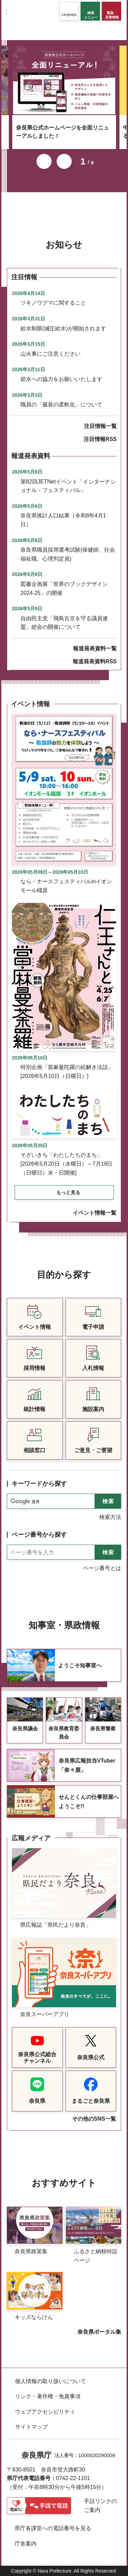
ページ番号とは (102, 1568)
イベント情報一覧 (94, 1213)
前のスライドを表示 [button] (44, 161)
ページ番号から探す (39, 1534)
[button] (69, 11)
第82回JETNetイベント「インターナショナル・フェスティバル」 (68, 486)
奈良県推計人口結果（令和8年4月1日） (63, 520)
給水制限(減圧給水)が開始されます (63, 328)
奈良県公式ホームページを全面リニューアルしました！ (62, 132)
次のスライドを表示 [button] (64, 161)
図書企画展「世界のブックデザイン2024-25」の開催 (64, 588)
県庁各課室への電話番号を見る (53, 2528)
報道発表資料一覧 (95, 648)
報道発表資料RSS (95, 661)
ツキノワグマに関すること (53, 303)
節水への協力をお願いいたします (61, 379)
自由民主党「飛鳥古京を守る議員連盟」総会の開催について (64, 622)
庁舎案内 (26, 2544)
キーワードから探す (39, 1483)
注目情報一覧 (100, 426)
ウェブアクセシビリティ (45, 2412)
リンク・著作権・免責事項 (48, 2396)
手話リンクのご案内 (100, 2505)
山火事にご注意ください (50, 354)
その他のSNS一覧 (94, 2119)
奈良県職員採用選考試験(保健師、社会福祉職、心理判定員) (67, 554)
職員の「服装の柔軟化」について (61, 404)
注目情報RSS (100, 439)
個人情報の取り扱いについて (50, 2381)
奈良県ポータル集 (99, 2332)
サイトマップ (31, 2427)
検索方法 (110, 1517)
